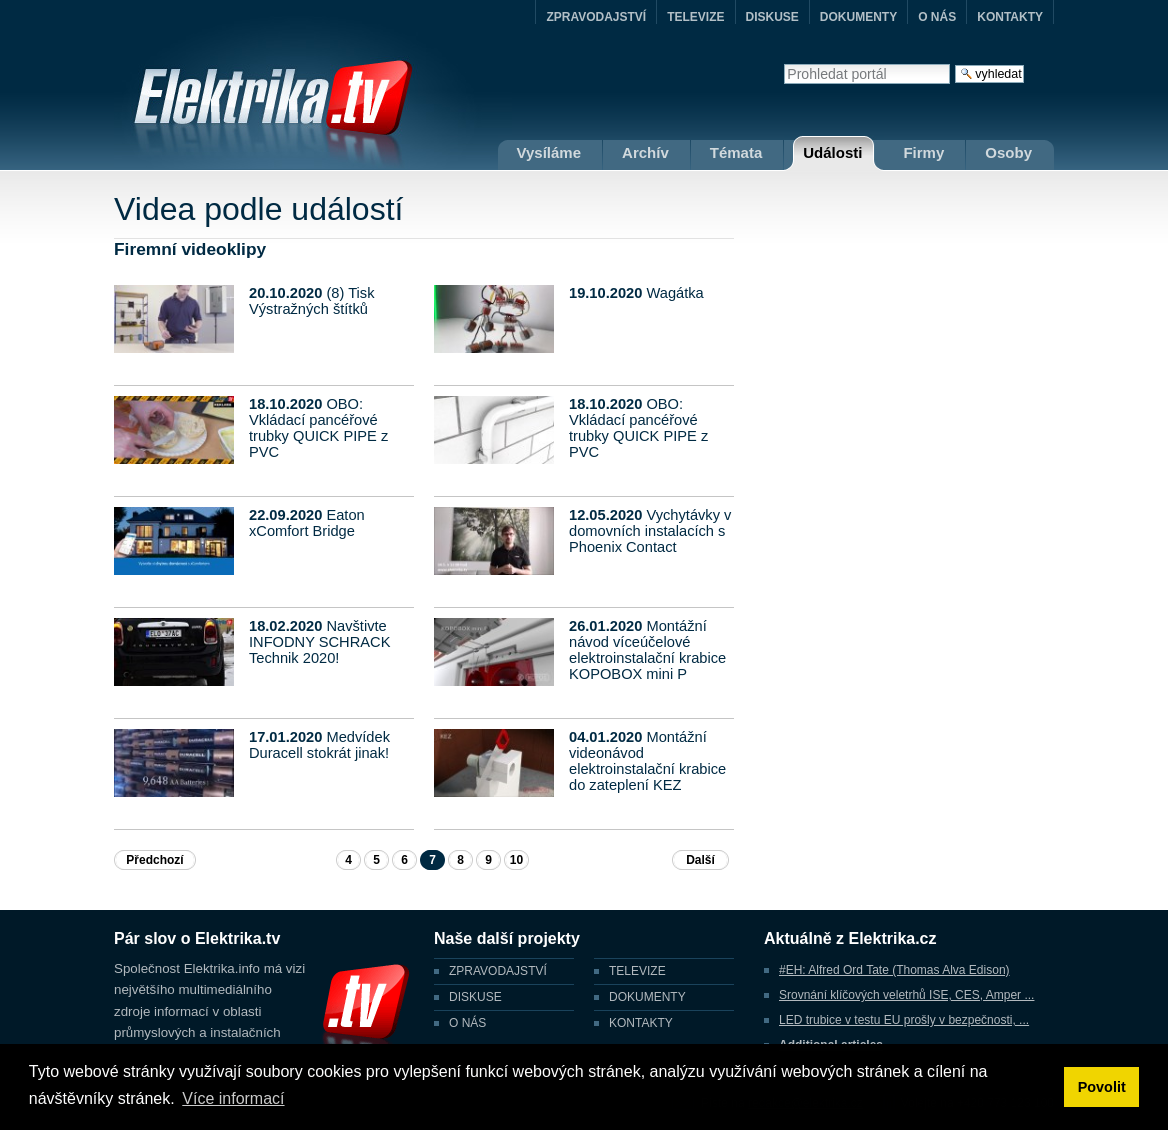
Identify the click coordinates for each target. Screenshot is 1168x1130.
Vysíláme (549, 152)
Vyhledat (783, 63)
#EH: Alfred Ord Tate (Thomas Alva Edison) (894, 970)
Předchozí (154, 860)
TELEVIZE (695, 17)
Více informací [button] (233, 1098)
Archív (645, 152)
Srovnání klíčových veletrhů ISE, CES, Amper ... (906, 995)
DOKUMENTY (858, 17)
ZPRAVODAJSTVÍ (596, 17)
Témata (736, 152)
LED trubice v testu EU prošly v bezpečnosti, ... (904, 1020)
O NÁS (937, 17)
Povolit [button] (1102, 1087)
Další (700, 860)
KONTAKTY (1010, 17)
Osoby (1008, 152)
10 (516, 860)
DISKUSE (772, 17)
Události (832, 152)
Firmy (923, 152)
